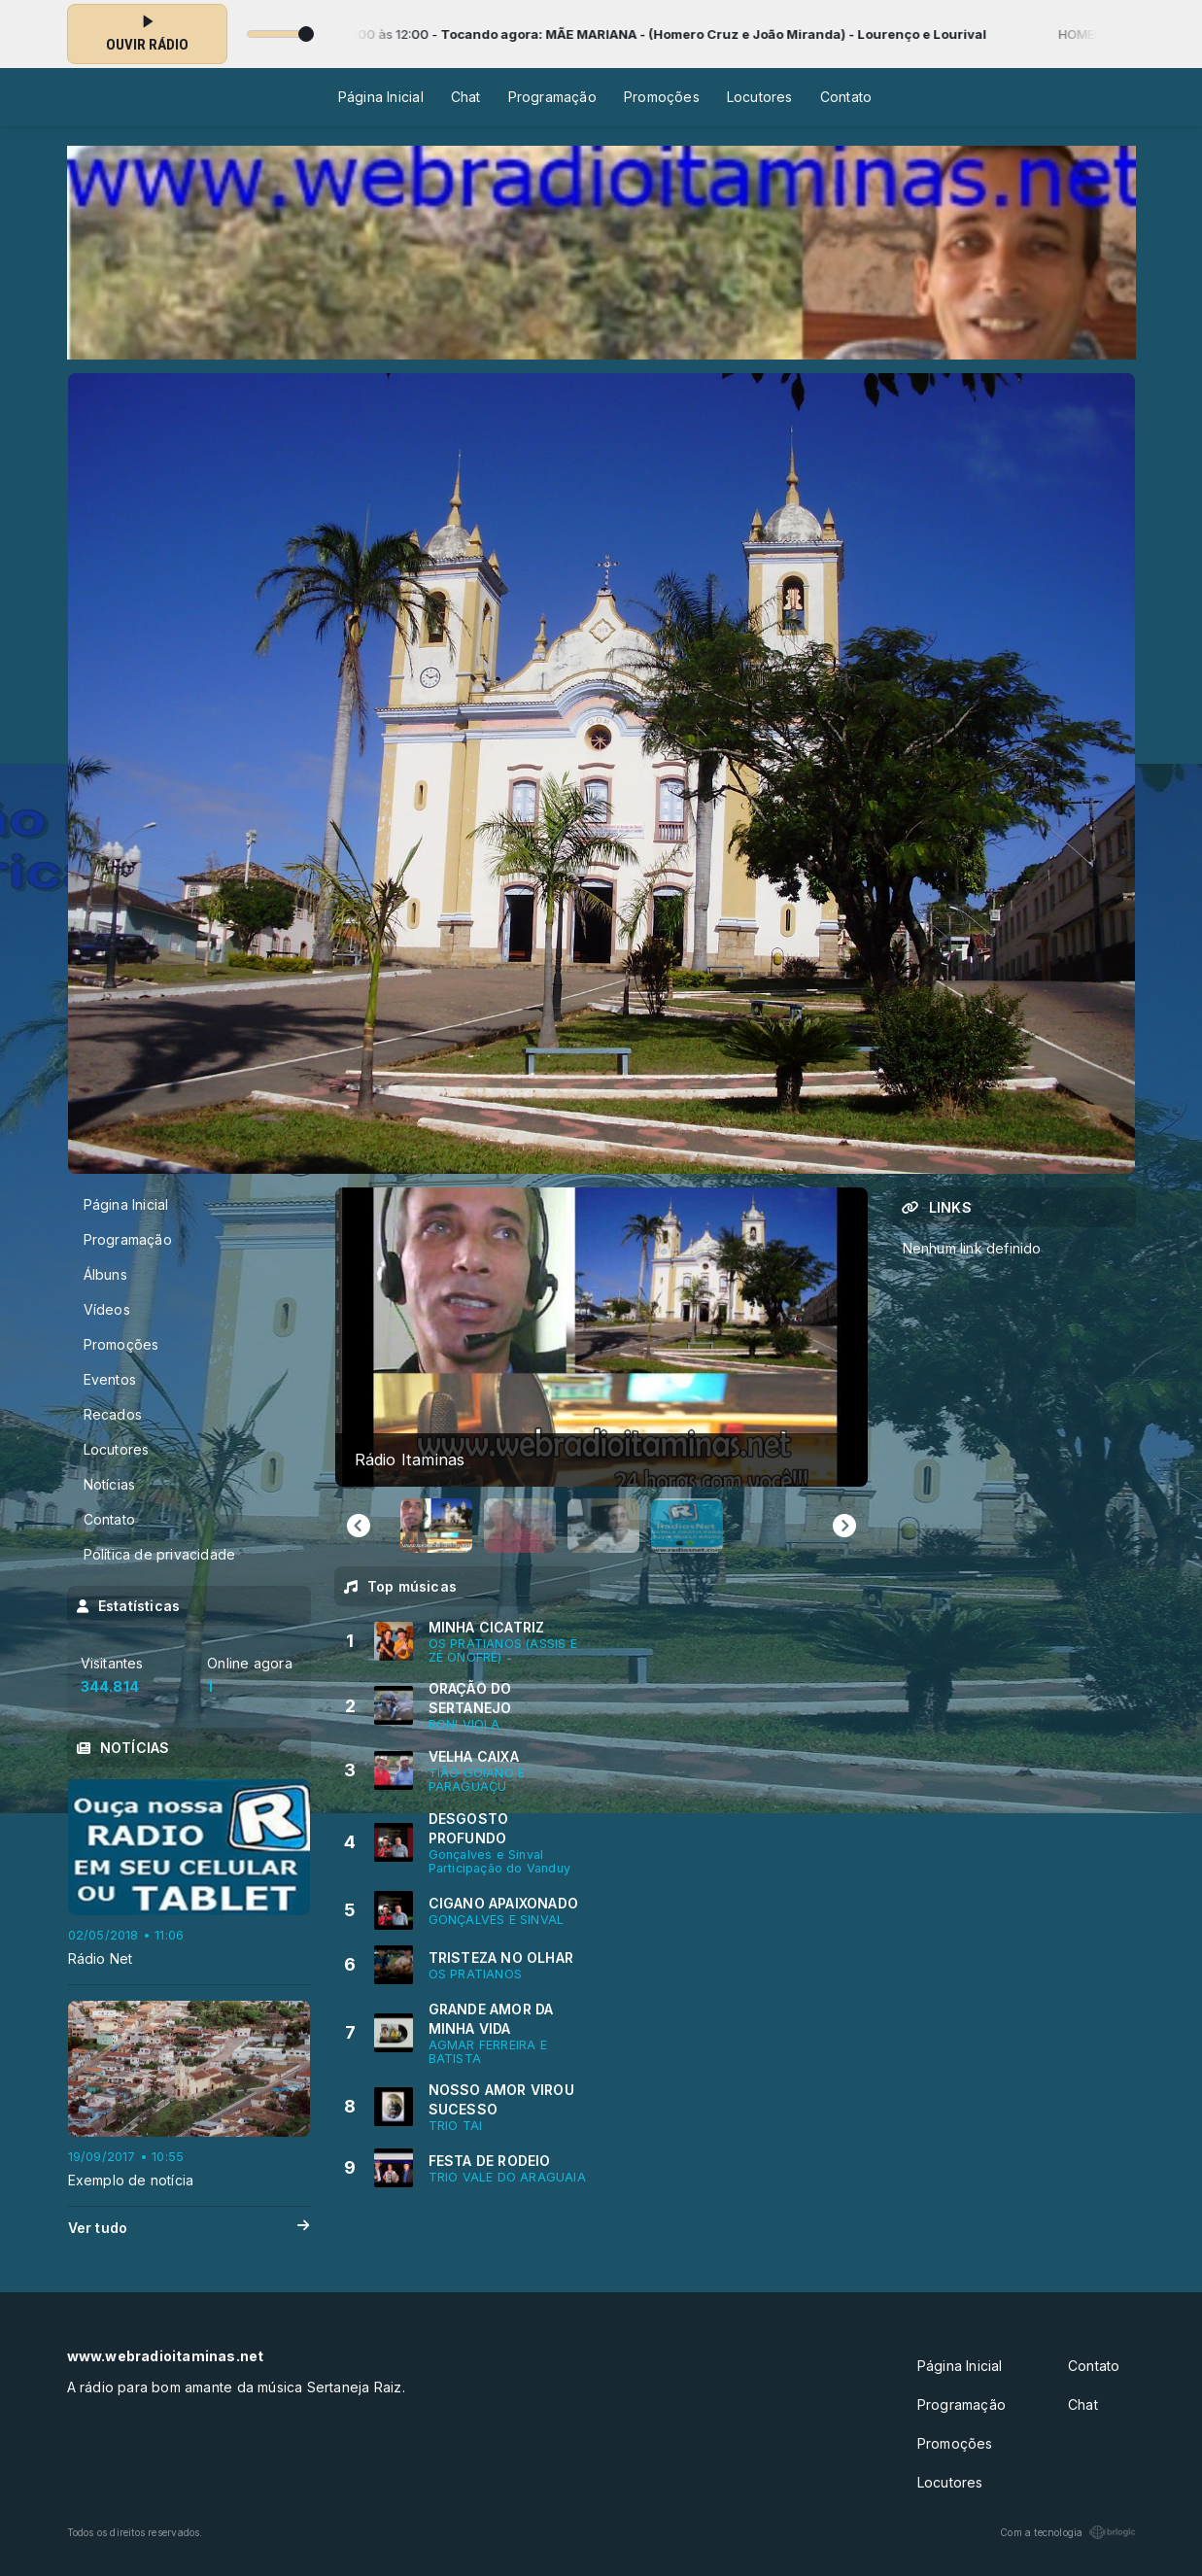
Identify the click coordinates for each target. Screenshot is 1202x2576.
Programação (552, 96)
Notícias (110, 1484)
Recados (113, 1414)
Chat (466, 96)
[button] (436, 1525)
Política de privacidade (160, 1554)
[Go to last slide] (358, 1525)
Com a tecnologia (1067, 2532)
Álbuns (105, 1274)
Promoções (662, 96)
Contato (846, 96)
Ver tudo (189, 2228)
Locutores (760, 96)
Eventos (110, 1379)
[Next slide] (844, 1525)
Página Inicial (381, 96)
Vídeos (107, 1309)
